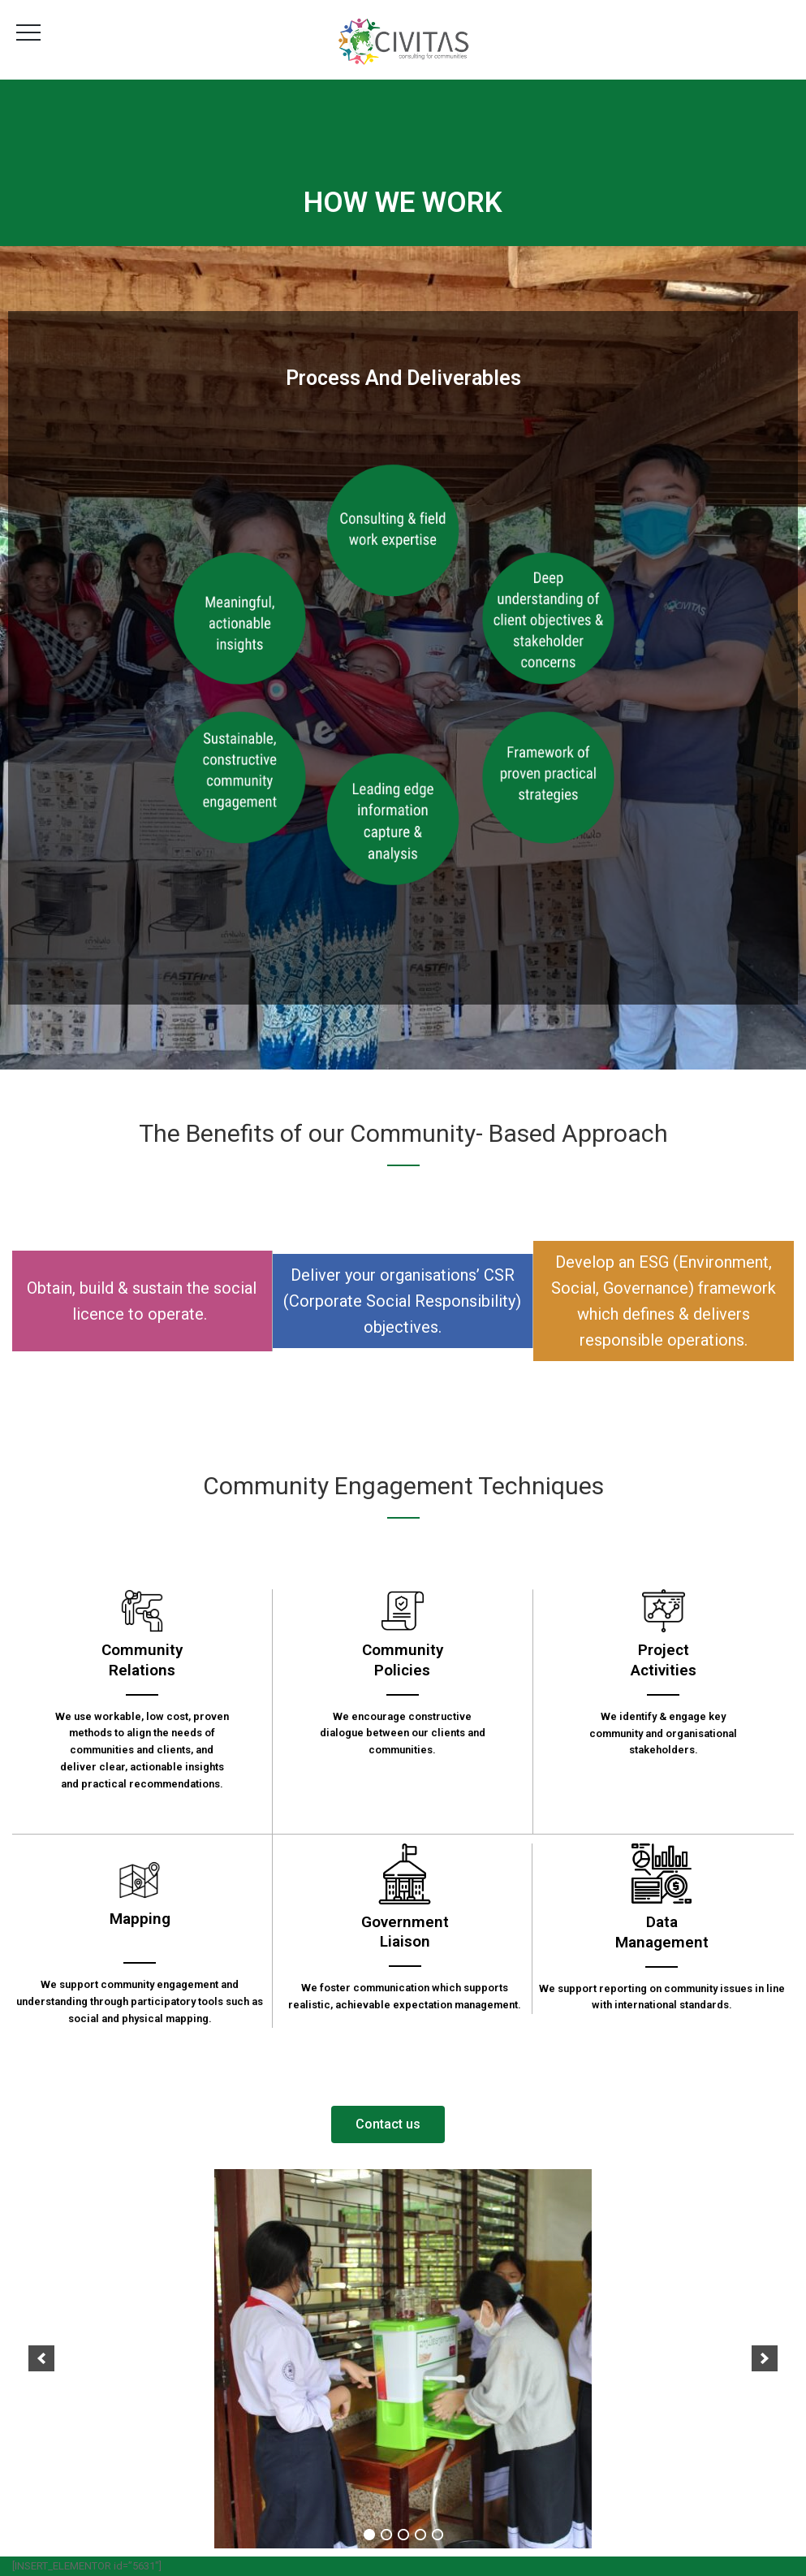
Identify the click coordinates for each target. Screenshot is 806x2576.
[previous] (41, 2358)
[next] (765, 2358)
